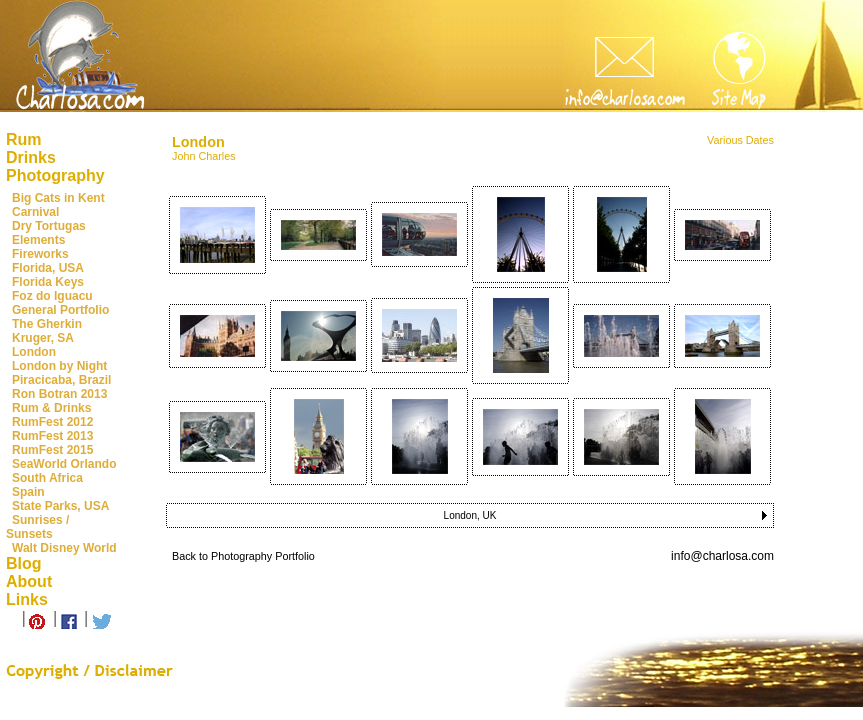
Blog (24, 563)
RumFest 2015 (52, 450)
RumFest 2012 (52, 422)
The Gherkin (47, 324)
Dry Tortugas (49, 226)
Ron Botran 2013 (59, 394)
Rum (24, 139)
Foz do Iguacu (52, 296)
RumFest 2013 (52, 436)
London (34, 352)
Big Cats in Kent (58, 198)
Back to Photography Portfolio (243, 556)
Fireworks (40, 254)
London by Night (59, 366)
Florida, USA (48, 268)
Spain (28, 492)
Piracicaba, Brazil (61, 380)
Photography (55, 175)
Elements (38, 240)
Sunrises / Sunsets (37, 527)
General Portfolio (60, 310)
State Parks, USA (60, 506)
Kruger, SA (43, 338)
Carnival (35, 212)
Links (27, 599)
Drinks (31, 157)
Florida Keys (48, 282)
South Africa (47, 478)
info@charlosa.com (722, 556)
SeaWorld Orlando (64, 464)
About (29, 581)
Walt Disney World (64, 548)
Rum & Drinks (51, 408)
